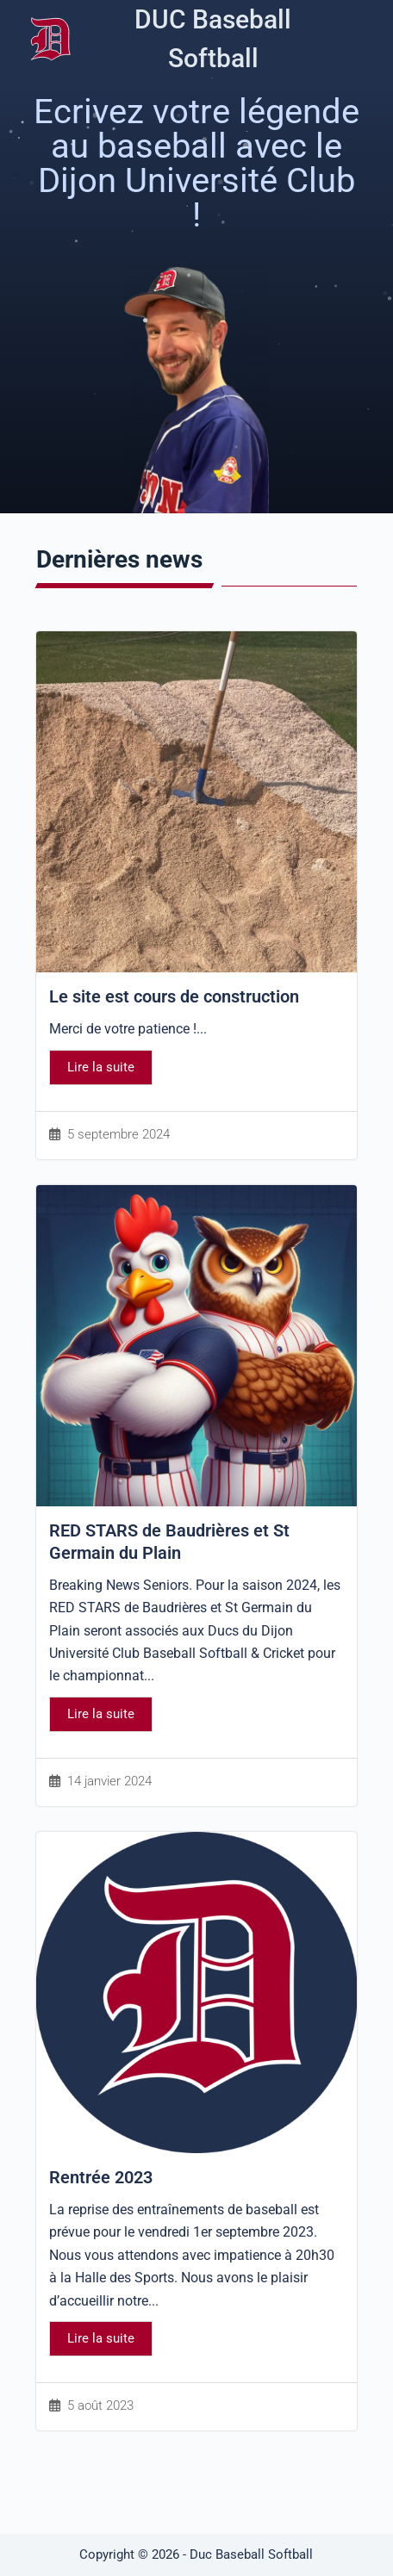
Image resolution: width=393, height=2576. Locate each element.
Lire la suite (100, 1067)
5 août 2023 (100, 2405)
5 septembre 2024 (118, 1134)
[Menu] (362, 39)
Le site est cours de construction (174, 996)
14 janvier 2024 (109, 1781)
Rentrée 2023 (101, 2177)
